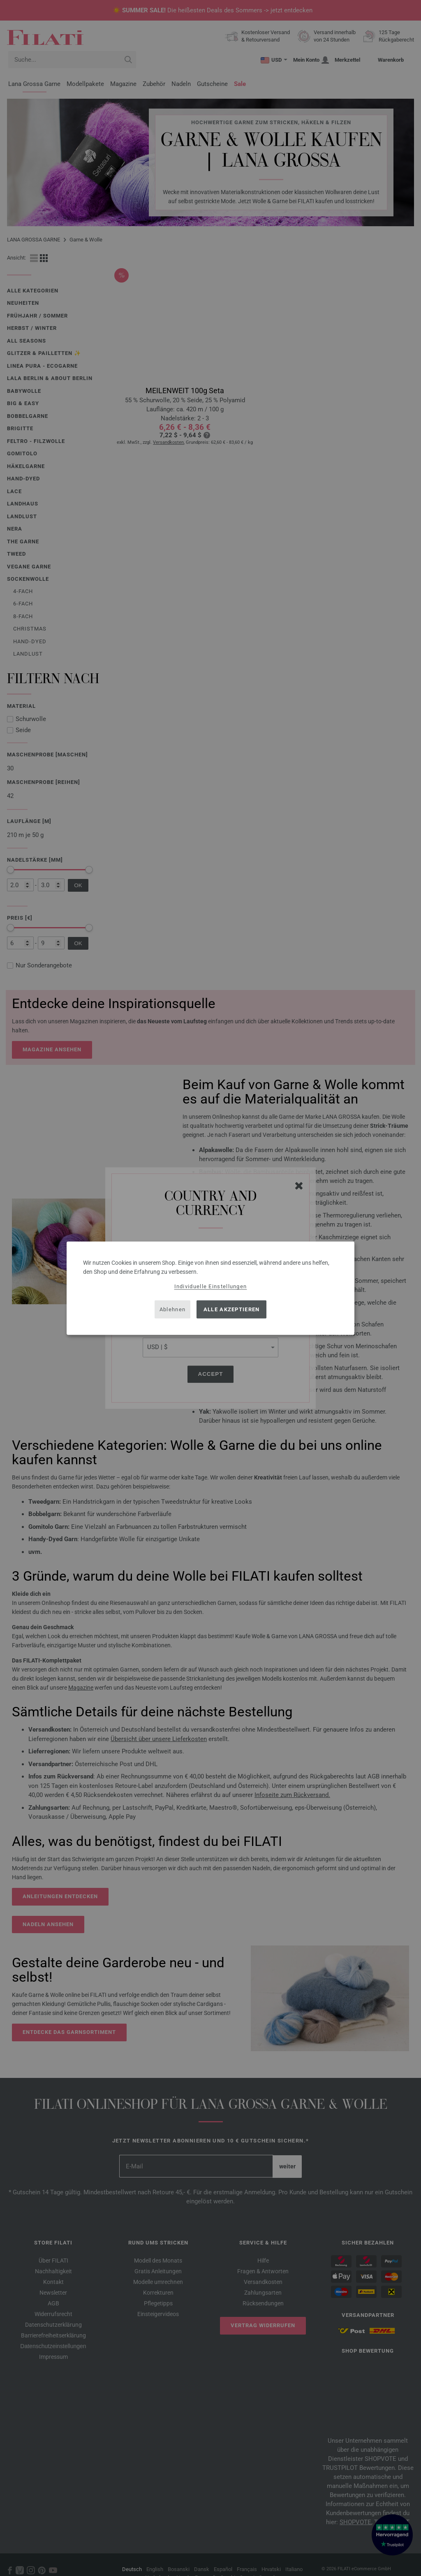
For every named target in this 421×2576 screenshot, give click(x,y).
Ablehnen (172, 1309)
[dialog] (210, 1288)
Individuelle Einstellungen (210, 1286)
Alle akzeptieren (232, 1309)
